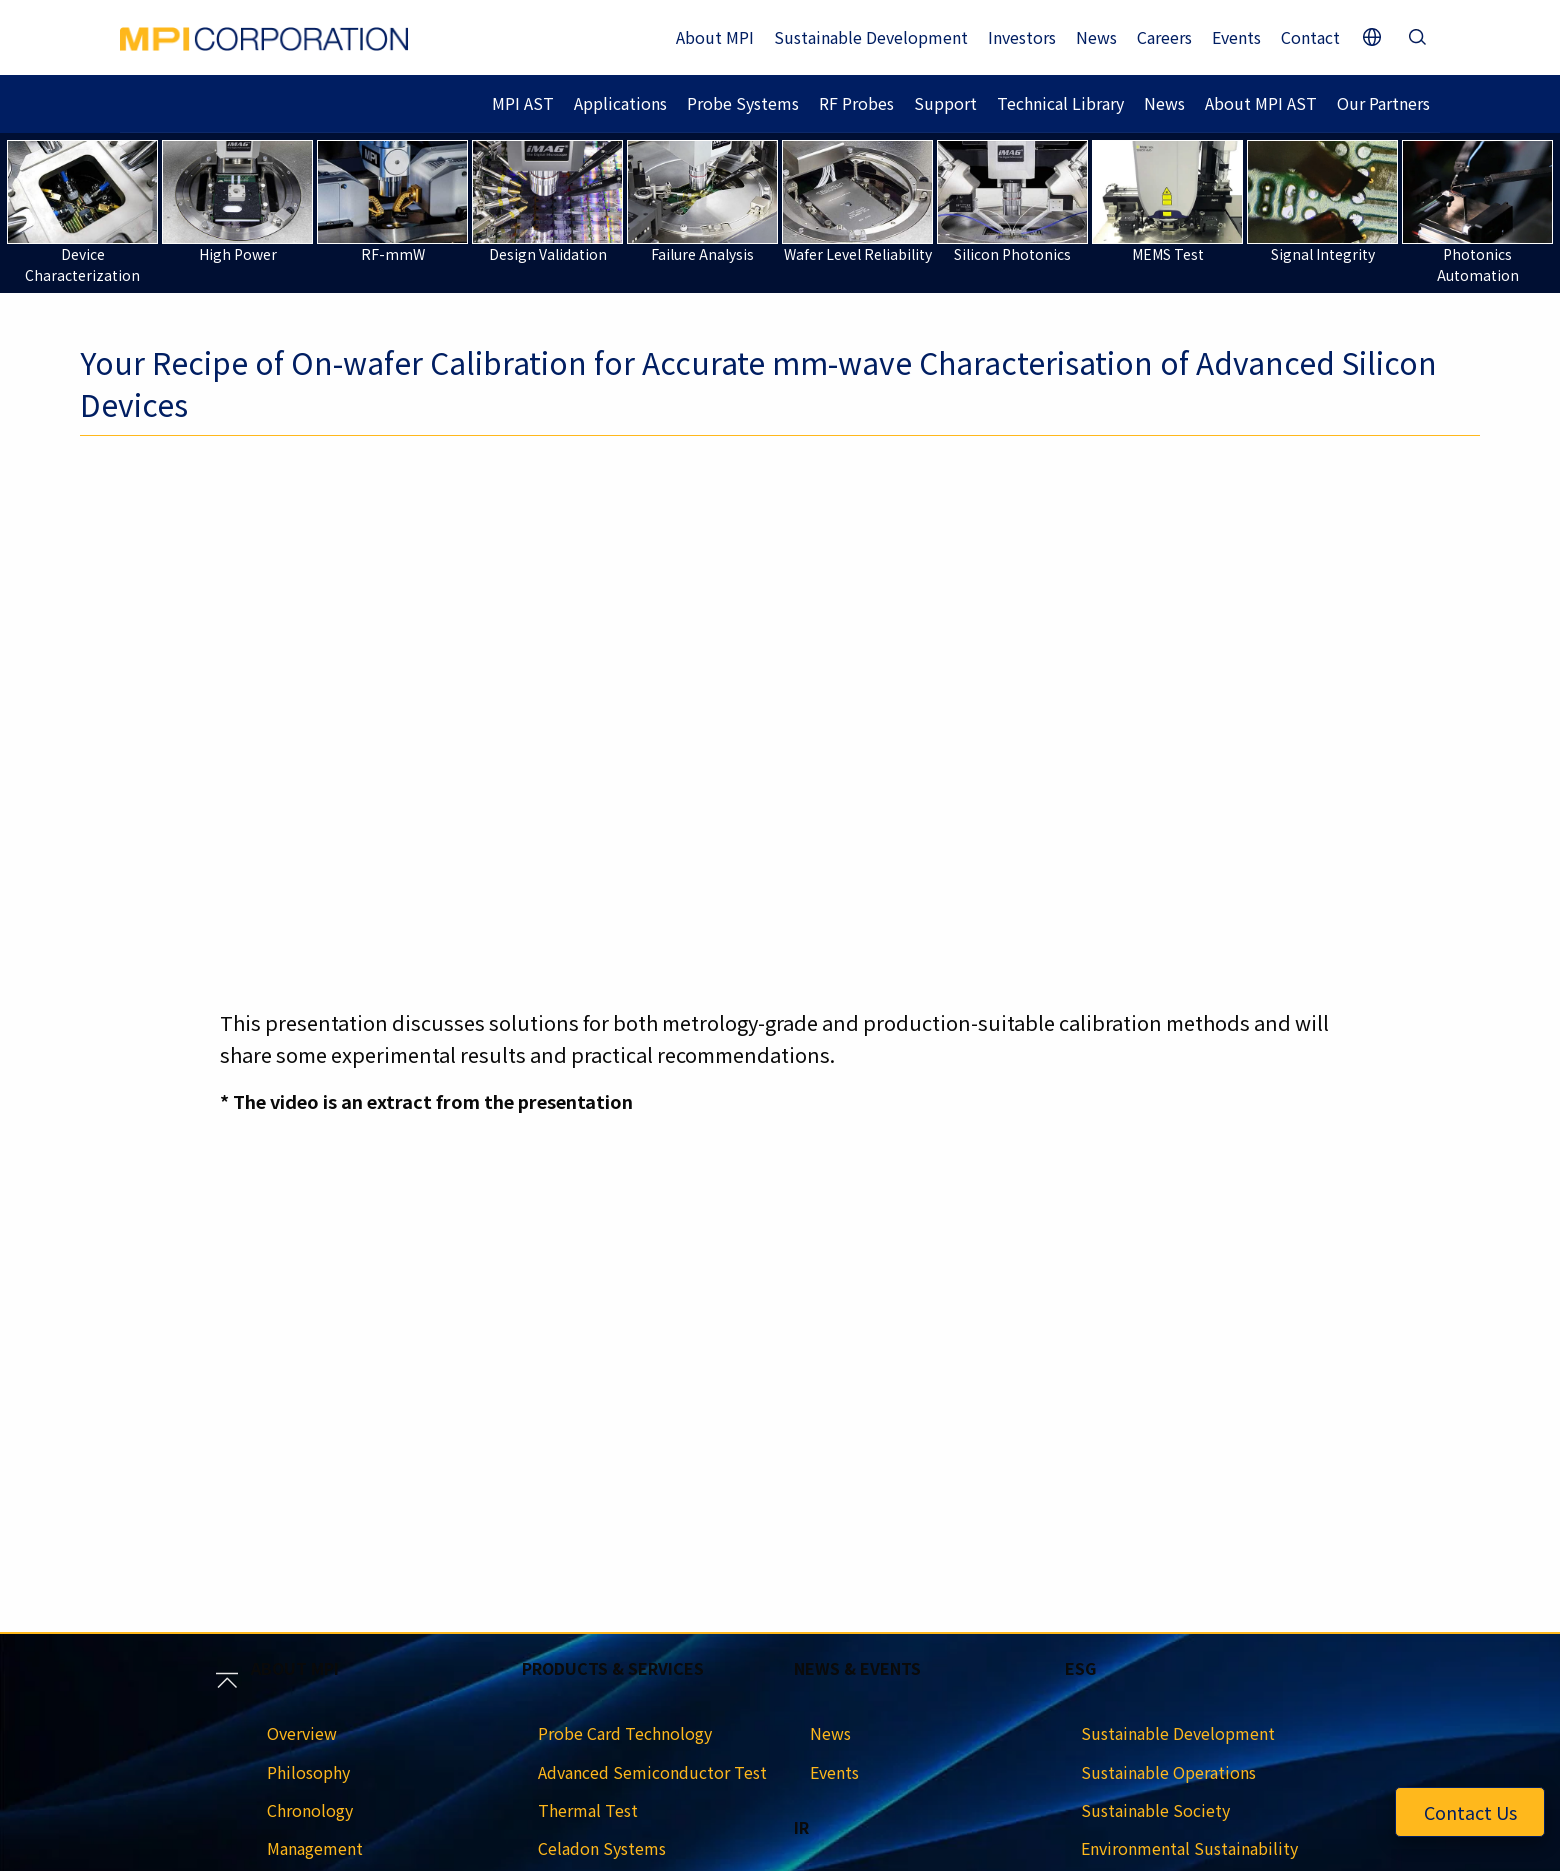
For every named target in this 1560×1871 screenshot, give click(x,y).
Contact (1310, 37)
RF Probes (856, 103)
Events (1236, 37)
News (1096, 37)
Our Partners (1383, 103)
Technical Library (1060, 103)
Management (315, 1848)
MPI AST (523, 103)
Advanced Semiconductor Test (652, 1772)
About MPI (715, 37)
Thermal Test (588, 1810)
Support (945, 103)
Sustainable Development (871, 37)
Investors (1022, 37)
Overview (302, 1733)
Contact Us (1470, 1812)
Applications (620, 103)
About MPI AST (1261, 103)
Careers (1164, 37)
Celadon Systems (602, 1848)
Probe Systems (743, 103)
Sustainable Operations (1168, 1772)
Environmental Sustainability (1189, 1848)
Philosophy (308, 1772)
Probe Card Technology (625, 1733)
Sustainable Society (1155, 1810)
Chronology (310, 1810)
